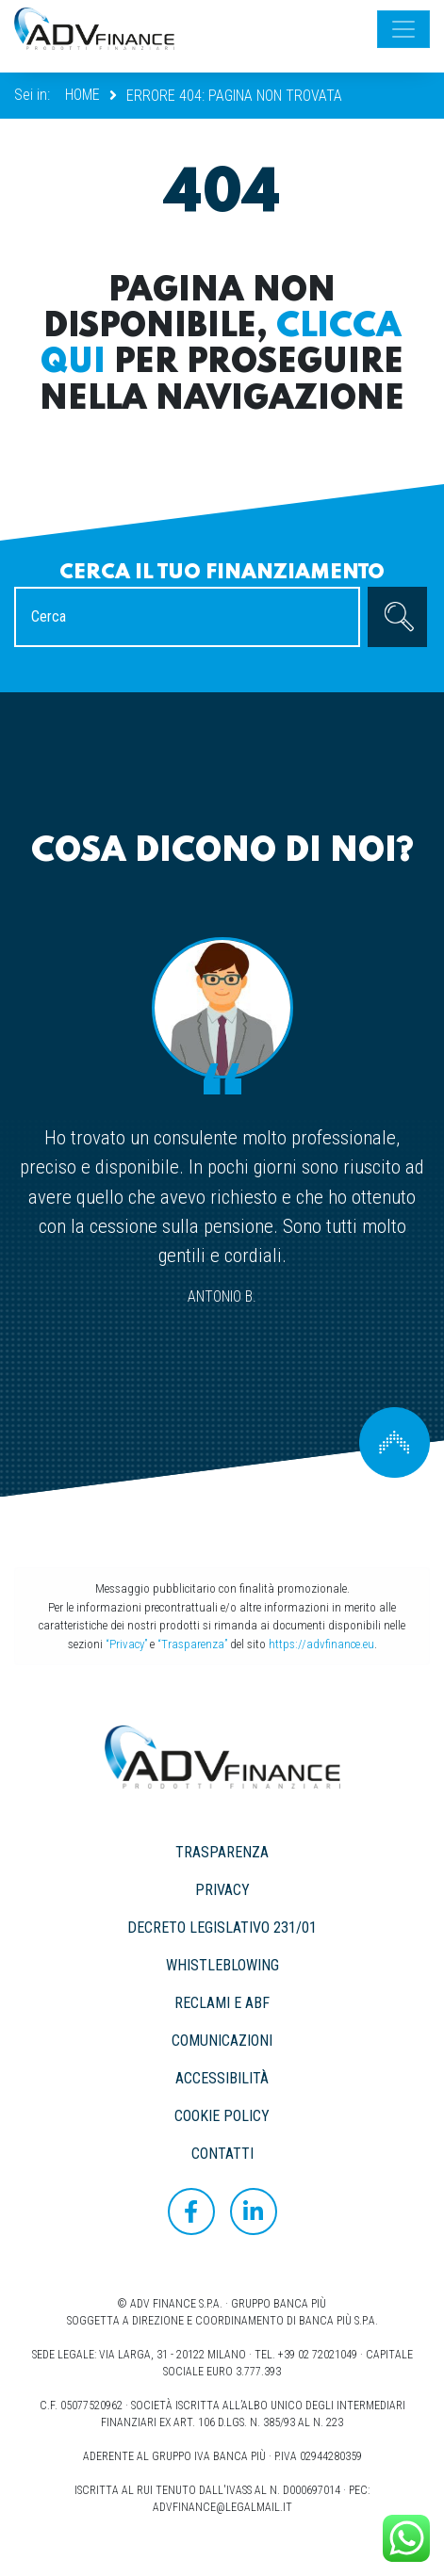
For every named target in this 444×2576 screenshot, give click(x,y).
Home (82, 95)
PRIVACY (222, 1890)
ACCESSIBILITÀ (222, 2078)
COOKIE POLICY (222, 2116)
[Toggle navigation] (403, 29)
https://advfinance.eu (321, 1644)
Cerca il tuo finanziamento (222, 572)
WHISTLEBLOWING (222, 1965)
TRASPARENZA (222, 1852)
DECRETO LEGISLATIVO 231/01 (222, 1927)
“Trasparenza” (192, 1644)
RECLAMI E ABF (222, 2003)
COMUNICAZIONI (222, 2040)
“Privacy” (126, 1644)
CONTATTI (222, 2154)
